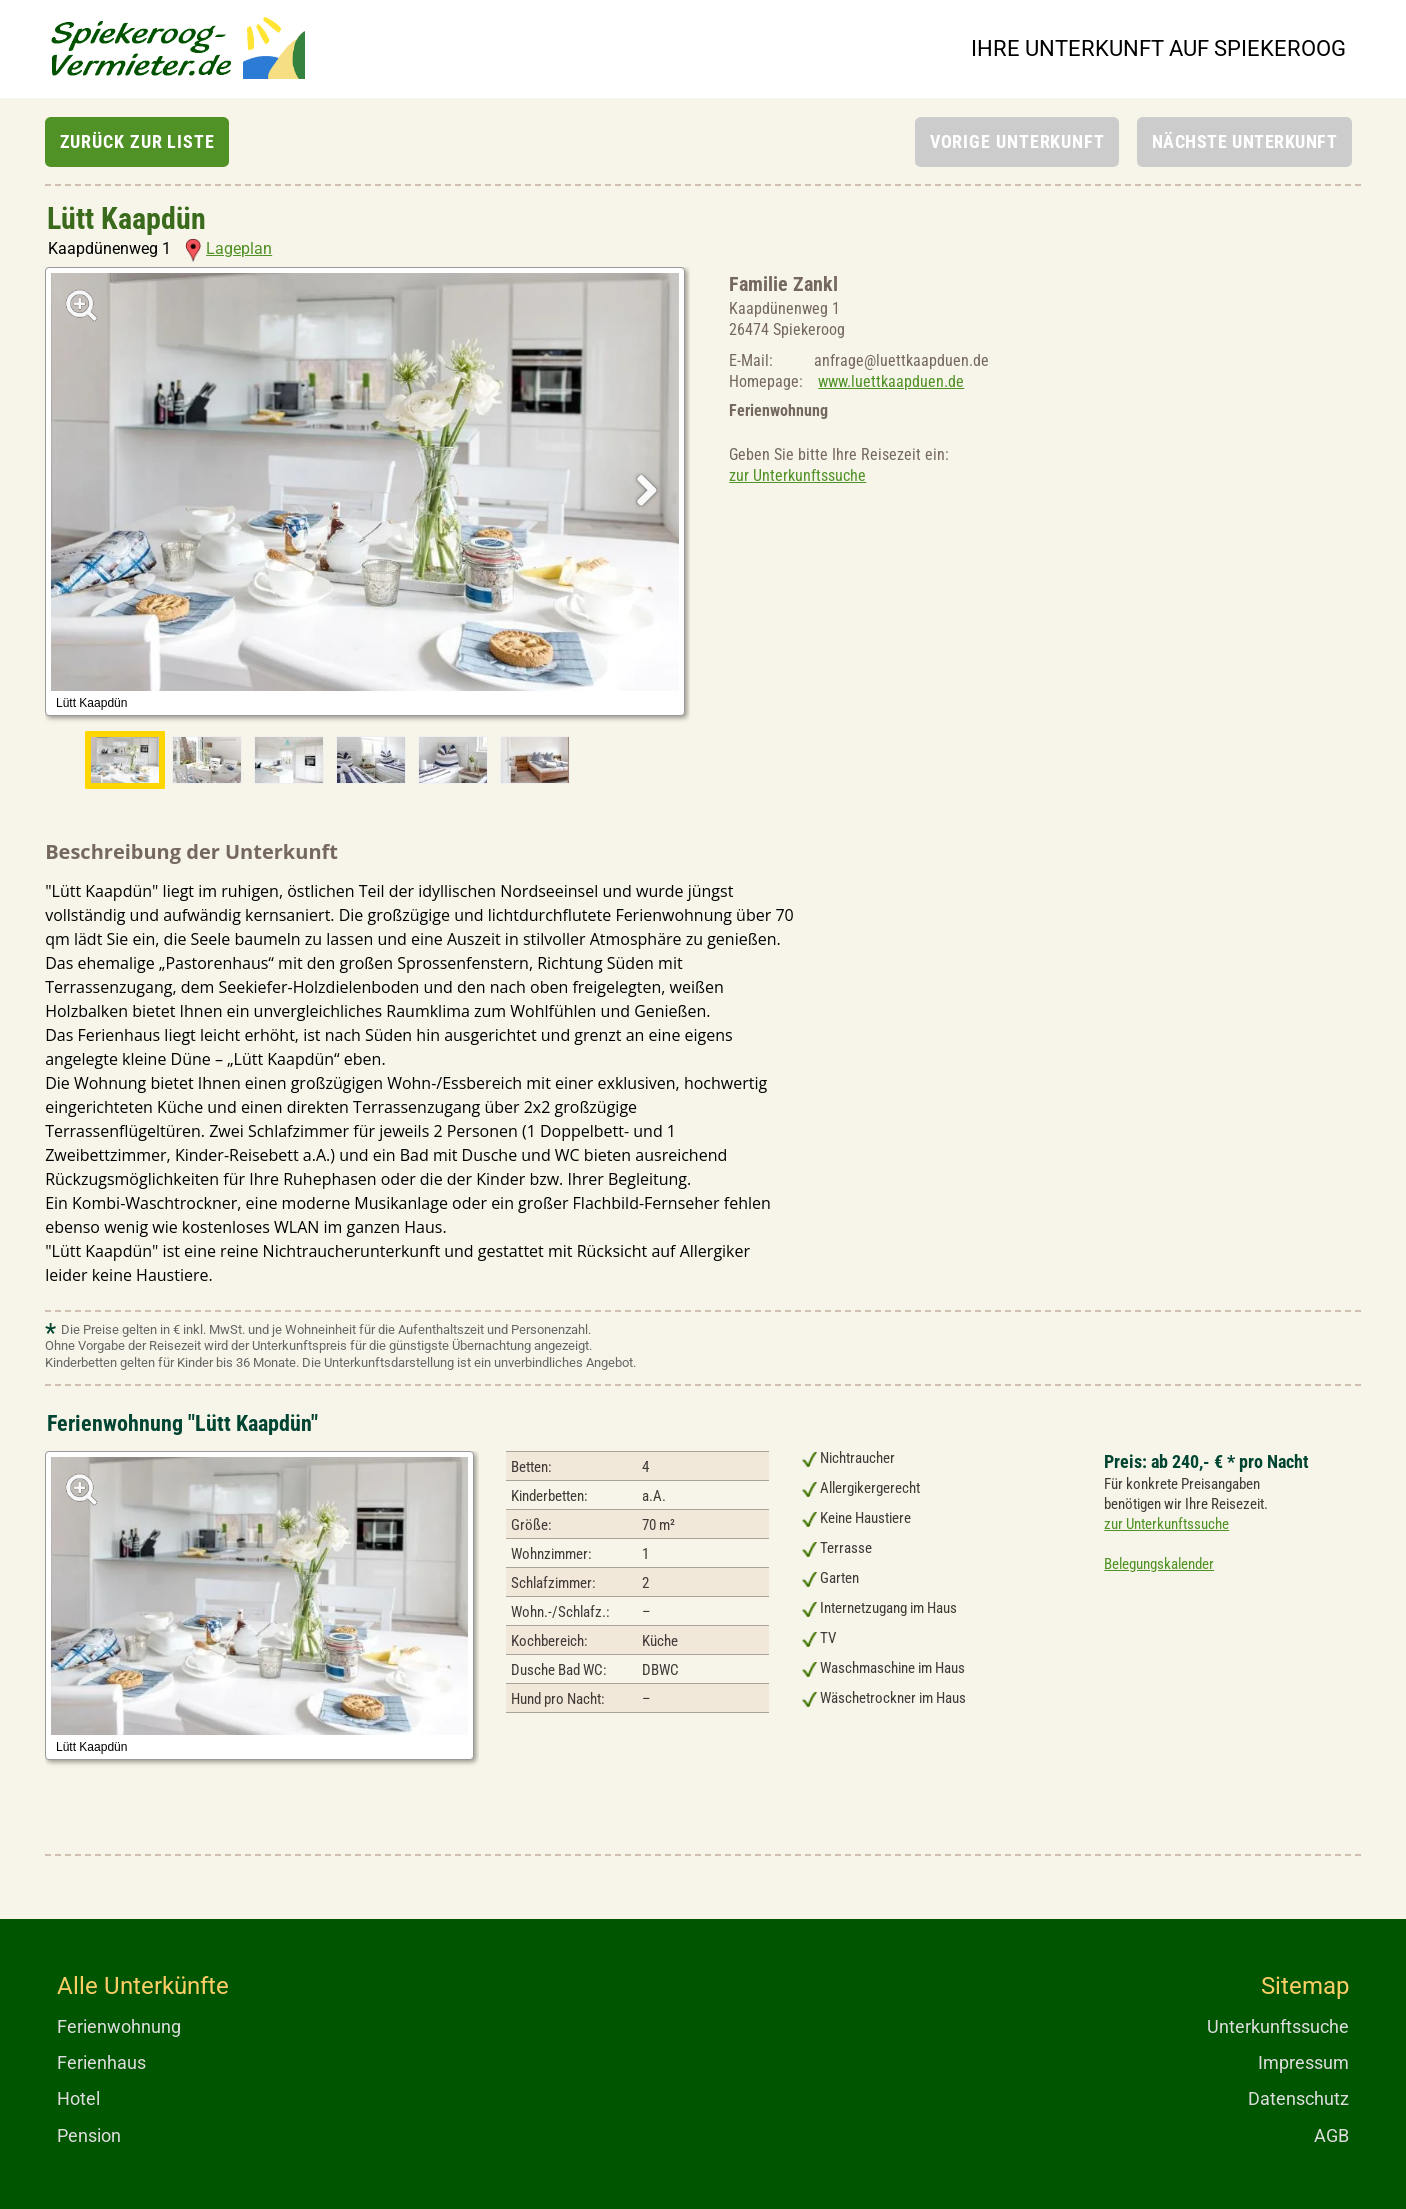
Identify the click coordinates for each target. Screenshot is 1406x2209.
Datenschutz (1298, 2098)
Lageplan (228, 248)
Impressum (1303, 2062)
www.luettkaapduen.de (891, 381)
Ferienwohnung (119, 2026)
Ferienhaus (101, 2062)
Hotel (78, 2098)
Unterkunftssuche (1278, 2026)
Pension (89, 2135)
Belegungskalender (1159, 1564)
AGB (1331, 2135)
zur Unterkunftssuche (797, 475)
